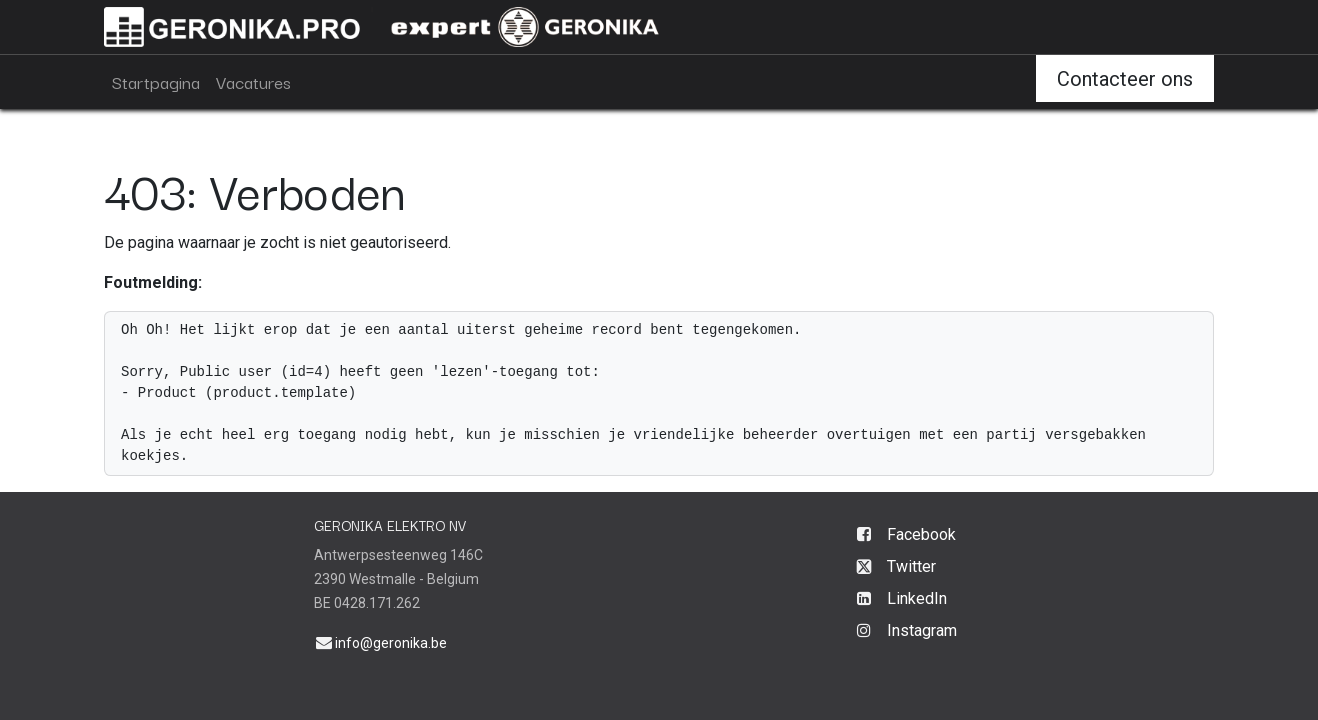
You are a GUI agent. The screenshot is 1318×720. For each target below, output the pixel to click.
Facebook (921, 534)
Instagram (922, 630)
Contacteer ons (1125, 79)
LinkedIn (917, 598)
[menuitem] (156, 82)
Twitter (911, 566)
